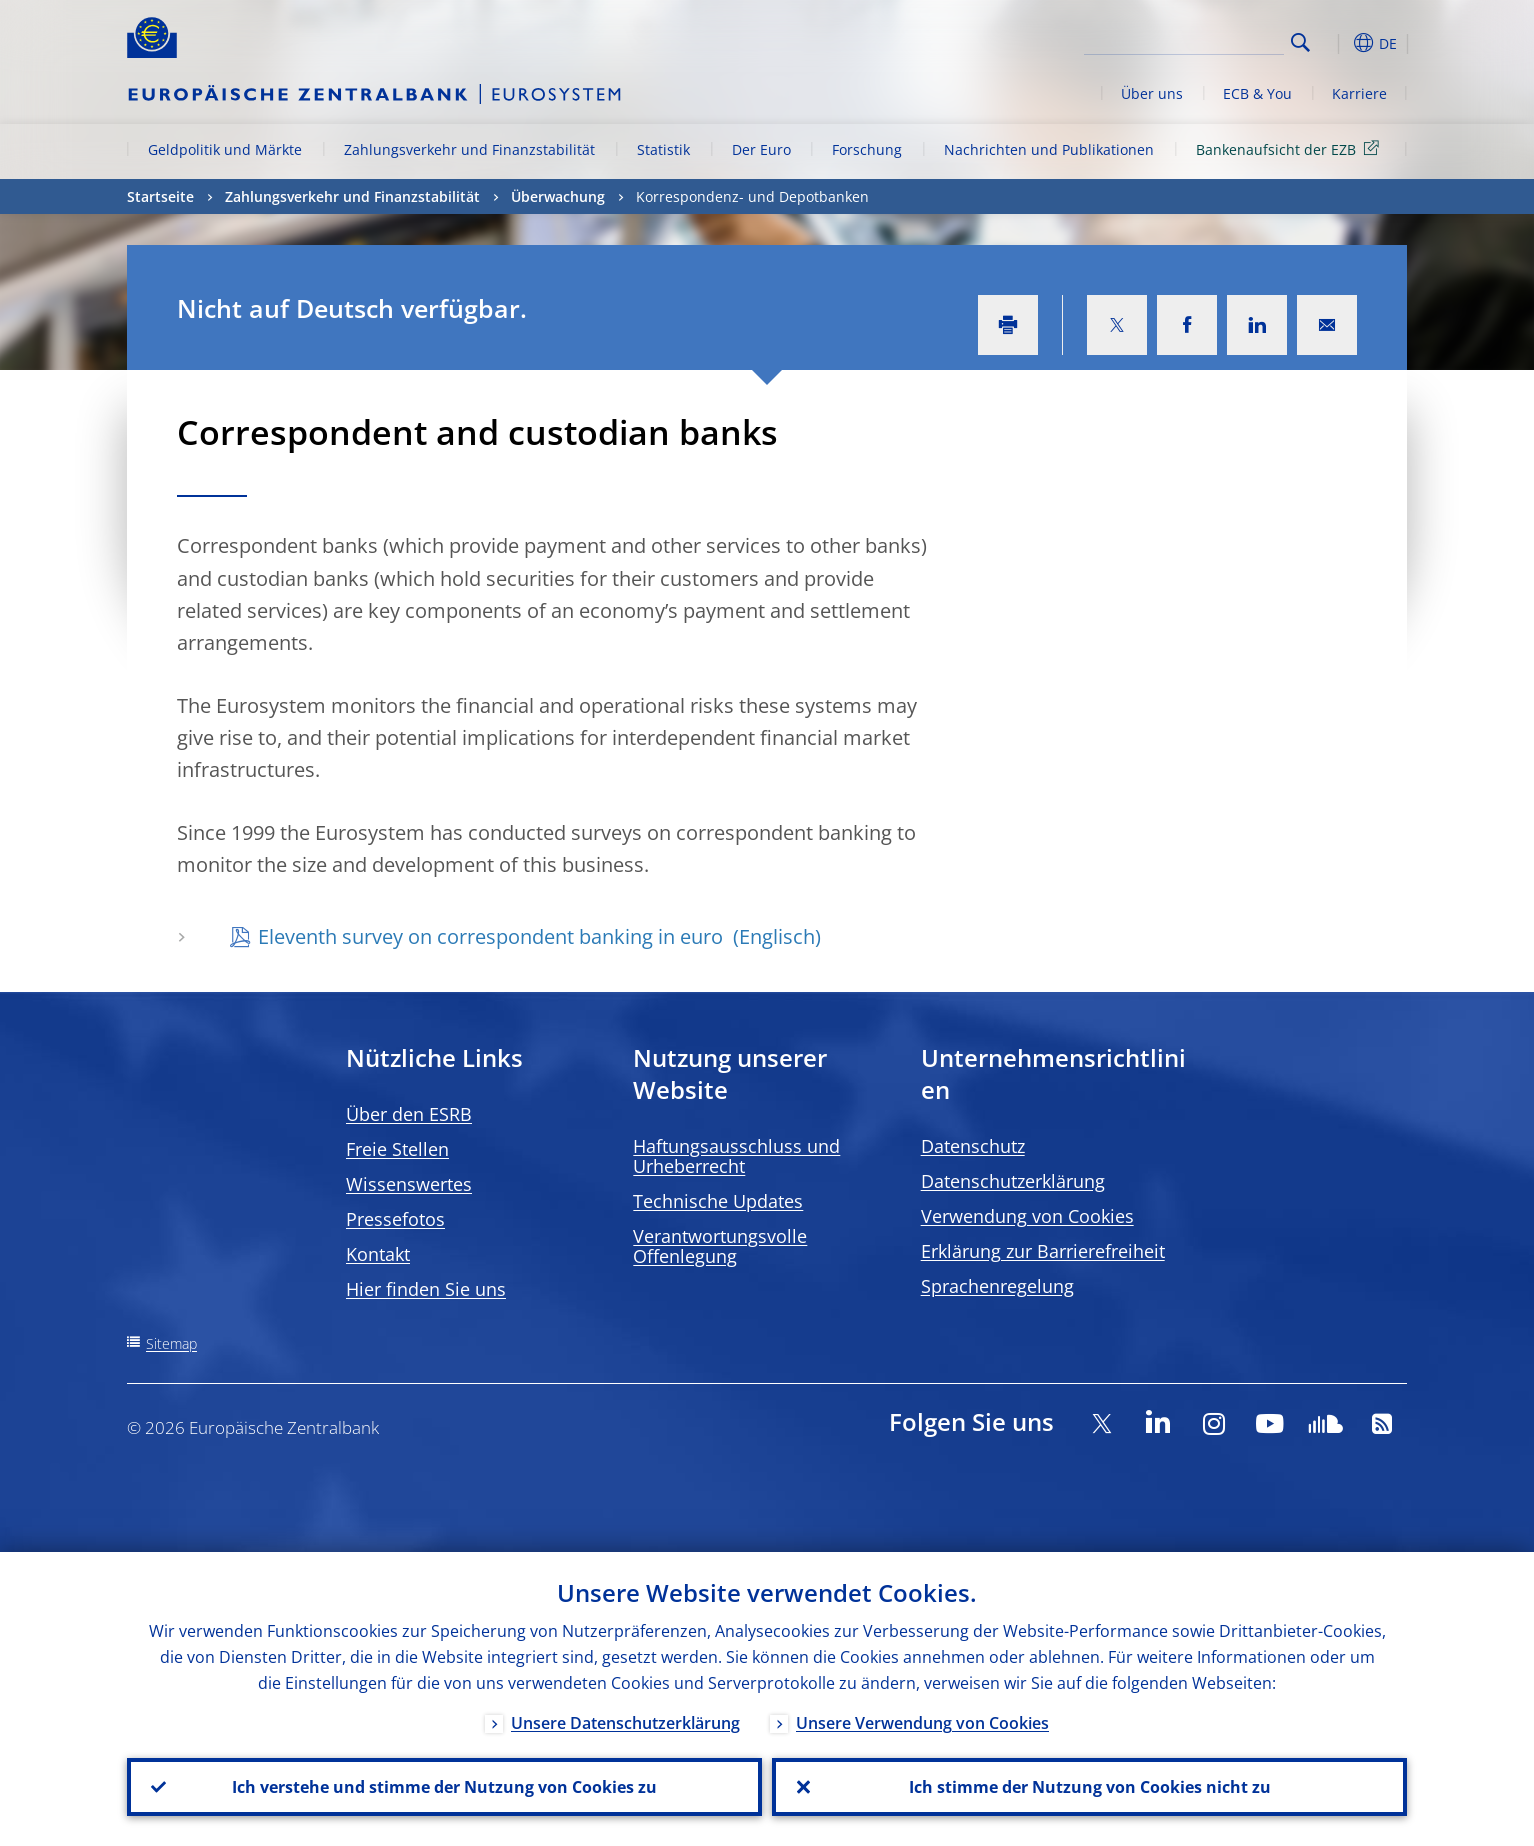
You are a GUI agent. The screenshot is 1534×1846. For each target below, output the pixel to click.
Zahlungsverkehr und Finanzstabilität (469, 149)
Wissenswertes (409, 1184)
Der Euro (761, 149)
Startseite (160, 196)
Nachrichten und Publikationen (1049, 149)
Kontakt (378, 1254)
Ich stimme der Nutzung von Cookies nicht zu (1090, 1787)
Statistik (663, 149)
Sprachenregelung (997, 1286)
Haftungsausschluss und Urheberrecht (736, 1156)
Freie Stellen (397, 1149)
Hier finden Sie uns (426, 1289)
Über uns (1152, 93)
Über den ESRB (409, 1114)
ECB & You (1257, 93)
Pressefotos (395, 1219)
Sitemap (171, 1343)
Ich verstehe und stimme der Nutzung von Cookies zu (444, 1787)
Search (1300, 42)
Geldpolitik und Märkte (225, 149)
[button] (1337, 43)
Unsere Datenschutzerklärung (625, 1723)
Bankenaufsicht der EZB (1291, 148)
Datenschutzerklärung (1013, 1181)
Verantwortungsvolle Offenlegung (720, 1246)
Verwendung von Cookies (1027, 1216)
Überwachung (558, 196)
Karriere (1359, 93)
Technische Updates (718, 1201)
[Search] (1184, 40)
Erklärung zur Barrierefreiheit (1043, 1251)
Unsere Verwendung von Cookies (922, 1723)
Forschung (867, 149)
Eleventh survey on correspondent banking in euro (493, 936)
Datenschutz (973, 1146)
